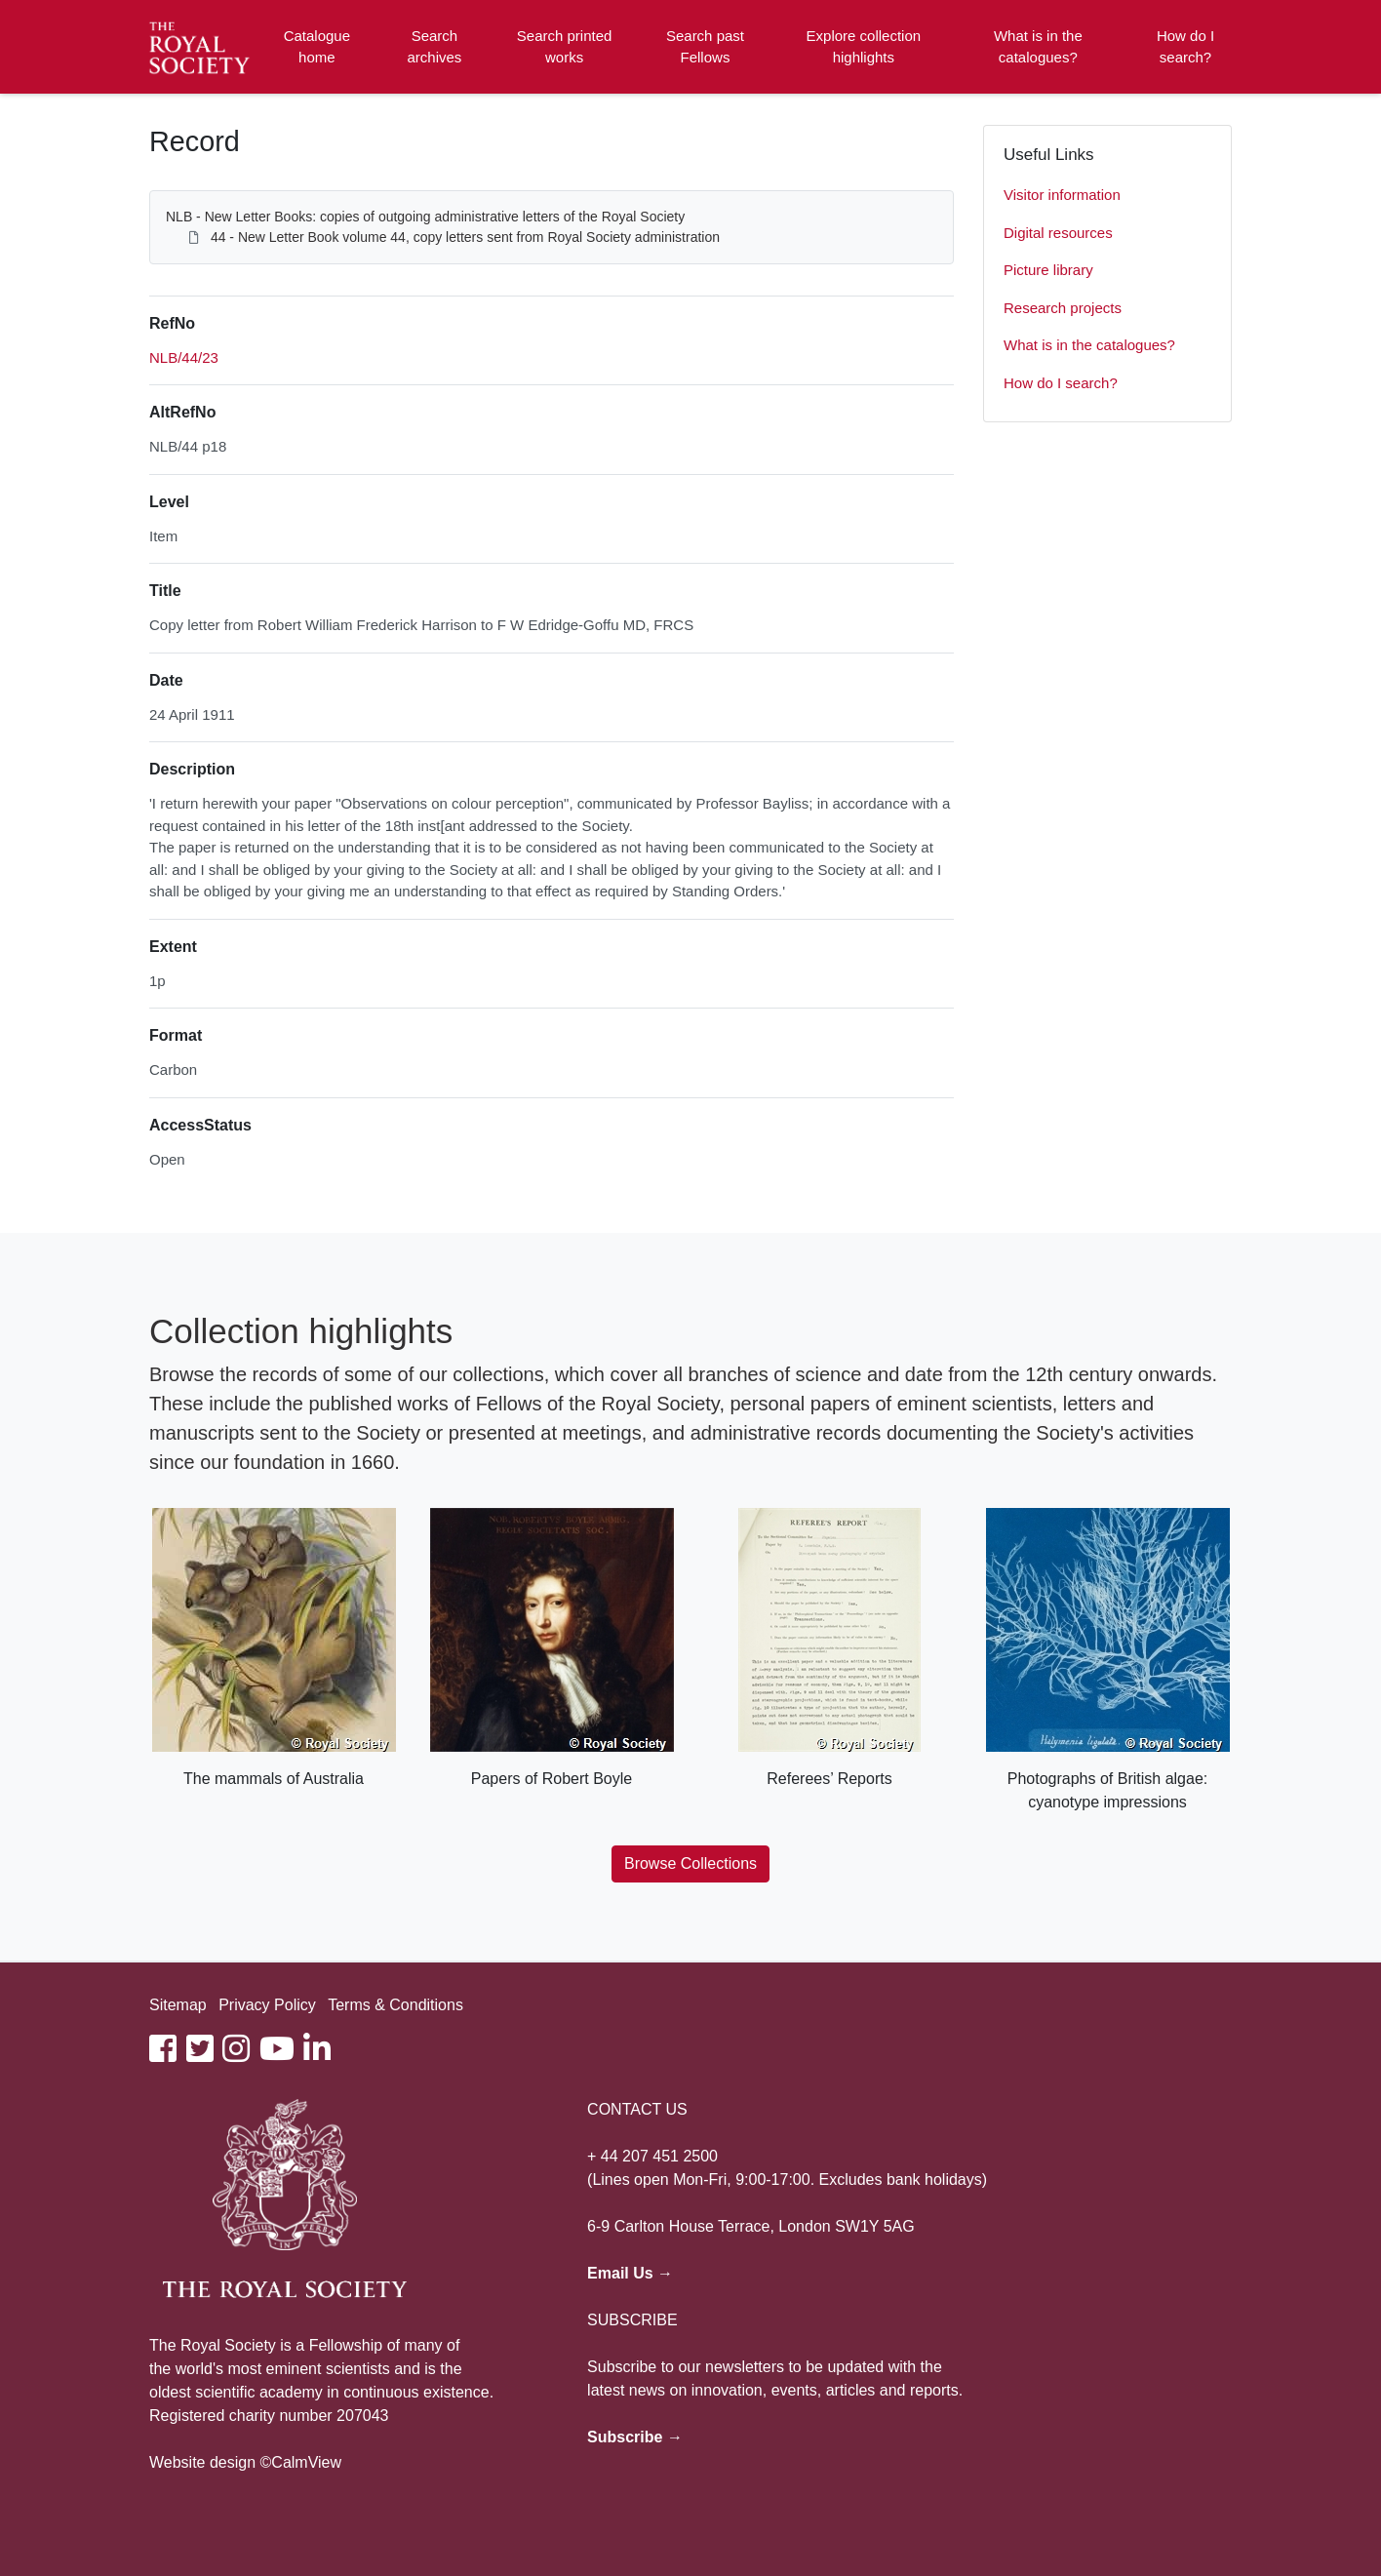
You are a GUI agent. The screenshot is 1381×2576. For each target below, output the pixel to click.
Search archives (435, 46)
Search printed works (564, 46)
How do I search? (1185, 46)
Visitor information (1062, 194)
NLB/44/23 (183, 357)
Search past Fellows (705, 46)
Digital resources (1058, 232)
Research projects (1063, 307)
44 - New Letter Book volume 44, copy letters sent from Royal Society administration (465, 237)
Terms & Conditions (395, 2005)
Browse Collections (690, 1863)
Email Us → (630, 2273)
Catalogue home (317, 46)
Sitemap (178, 2005)
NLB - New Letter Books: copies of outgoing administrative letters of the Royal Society (425, 216)
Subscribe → (635, 2437)
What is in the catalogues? (1038, 46)
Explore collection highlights (864, 46)
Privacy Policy (267, 2005)
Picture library (1048, 269)
